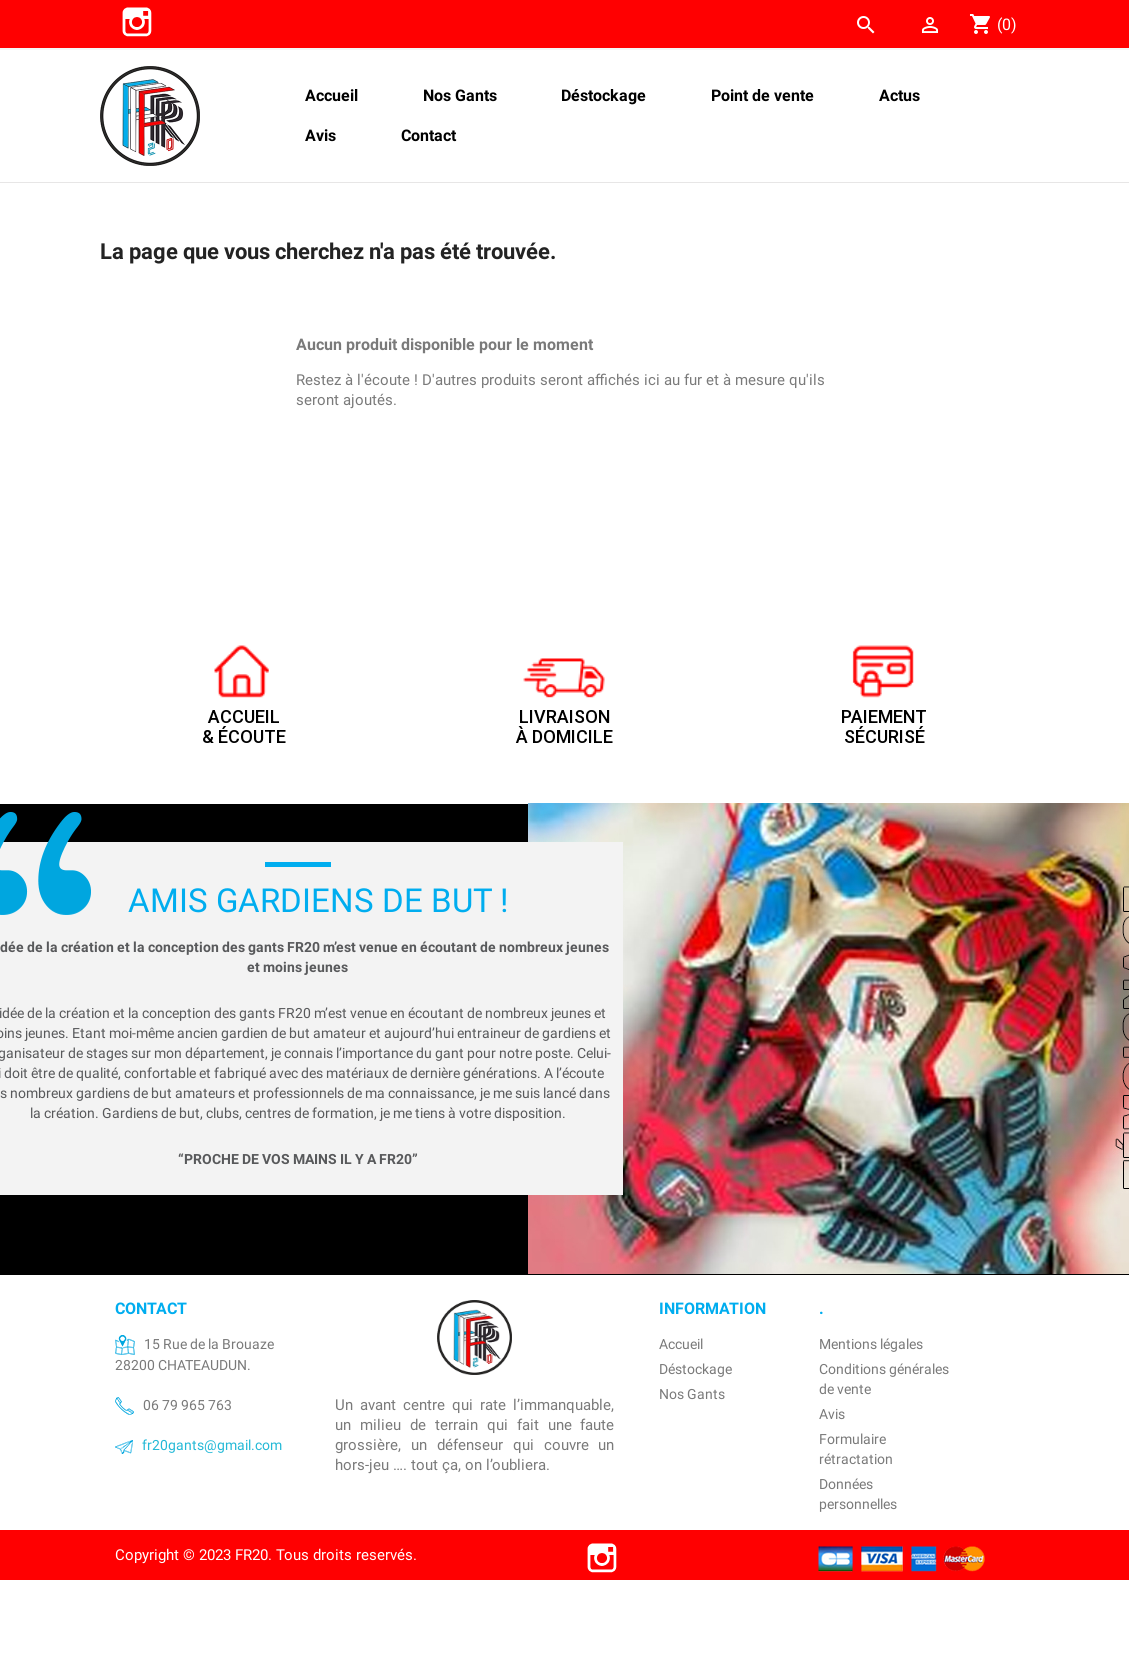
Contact (428, 135)
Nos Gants (460, 95)
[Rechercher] (746, 20)
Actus (899, 95)
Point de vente (762, 95)
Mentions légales (871, 1344)
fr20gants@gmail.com (212, 1445)
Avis (320, 135)
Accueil (331, 95)
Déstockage (603, 95)
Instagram (137, 22)
